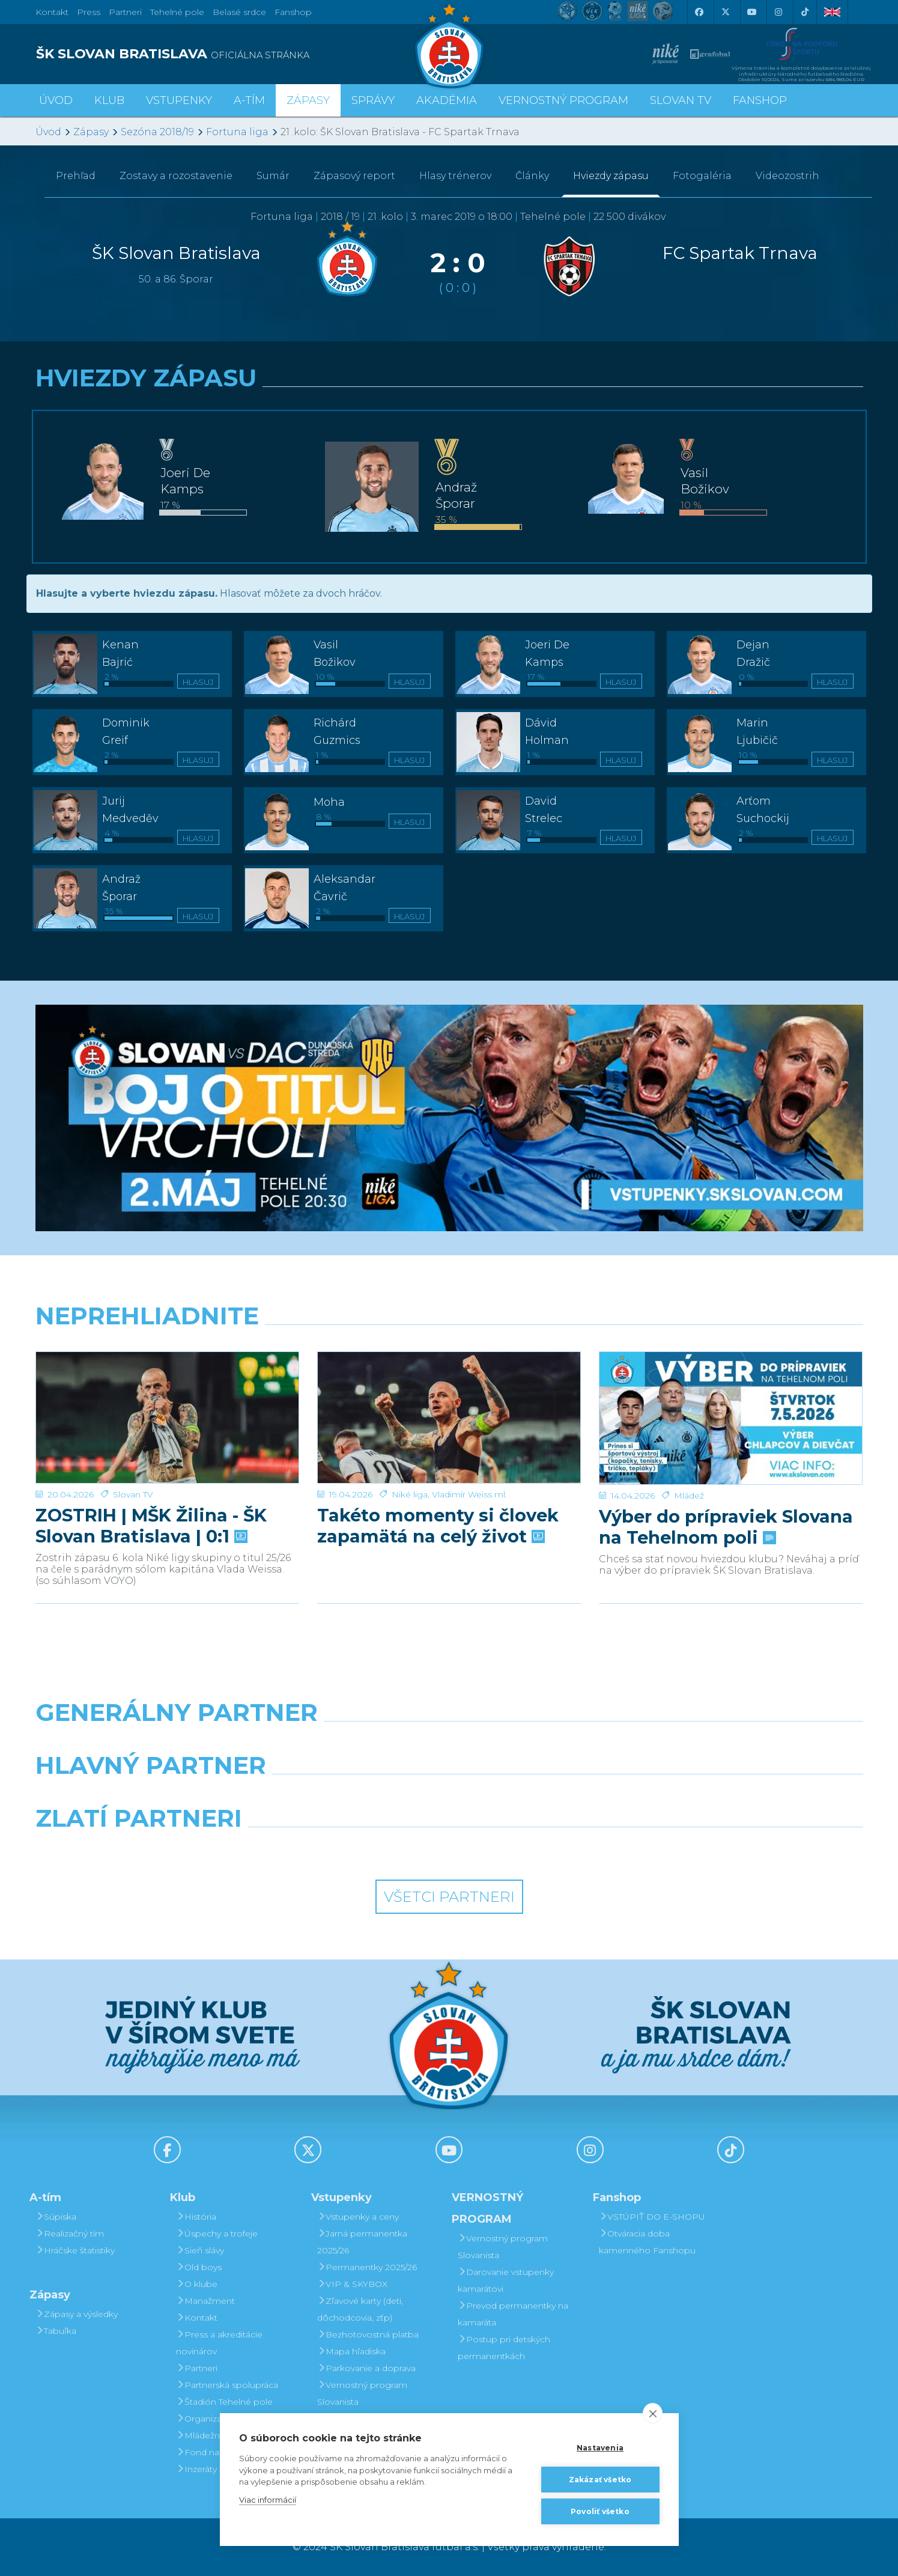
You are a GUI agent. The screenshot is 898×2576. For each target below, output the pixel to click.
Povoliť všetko (600, 2511)
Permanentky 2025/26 (367, 2267)
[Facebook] (699, 12)
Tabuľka (55, 2330)
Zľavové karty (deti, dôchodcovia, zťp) (360, 2309)
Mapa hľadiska (351, 2351)
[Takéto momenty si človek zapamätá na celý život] (449, 1397)
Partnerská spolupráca (227, 2385)
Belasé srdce (239, 12)
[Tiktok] (805, 12)
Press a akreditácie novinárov (219, 2343)
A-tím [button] (249, 100)
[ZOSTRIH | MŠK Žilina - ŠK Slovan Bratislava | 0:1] (167, 1397)
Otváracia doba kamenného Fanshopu (647, 2242)
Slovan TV (133, 1453)
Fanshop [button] (760, 100)
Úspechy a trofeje (217, 2233)
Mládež (689, 1453)
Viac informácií (267, 2499)
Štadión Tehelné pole (224, 2401)
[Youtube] (752, 12)
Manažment (205, 2300)
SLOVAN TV (680, 100)
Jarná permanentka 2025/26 (362, 2242)
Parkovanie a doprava (366, 2368)
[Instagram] (778, 12)
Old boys (199, 2267)
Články (532, 175)
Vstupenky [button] (179, 100)
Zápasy (91, 132)
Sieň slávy (200, 2250)
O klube (196, 2284)
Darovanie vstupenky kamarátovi (506, 2280)
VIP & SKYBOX (352, 2284)
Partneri (196, 2368)
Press (88, 12)
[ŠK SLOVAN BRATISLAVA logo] (237, 54)
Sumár (273, 175)
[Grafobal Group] (555, 1849)
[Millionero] (555, 1796)
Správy (373, 100)
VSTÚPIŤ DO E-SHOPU (652, 2216)
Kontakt (196, 2317)
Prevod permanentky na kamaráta (513, 2314)
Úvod (56, 100)
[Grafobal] (343, 1796)
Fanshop (293, 12)
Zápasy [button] (308, 100)
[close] (653, 2413)
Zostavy (176, 175)
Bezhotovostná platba (368, 2334)
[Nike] (449, 1743)
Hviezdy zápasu (611, 175)
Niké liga (410, 1453)
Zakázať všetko (600, 2479)
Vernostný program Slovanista (362, 2393)
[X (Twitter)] (726, 12)
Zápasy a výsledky (76, 2314)
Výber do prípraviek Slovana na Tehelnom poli (726, 1484)
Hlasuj (198, 682)
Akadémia (446, 100)
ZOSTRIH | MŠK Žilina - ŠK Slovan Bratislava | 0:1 (151, 1484)
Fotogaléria (702, 175)
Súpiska (55, 2216)
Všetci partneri (449, 1896)
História (196, 2216)
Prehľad (76, 175)
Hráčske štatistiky (75, 2250)
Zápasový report (354, 175)
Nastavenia (600, 2447)
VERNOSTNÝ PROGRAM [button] (563, 100)
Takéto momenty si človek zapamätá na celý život (438, 1484)
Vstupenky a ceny (358, 2216)
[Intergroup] (343, 1849)
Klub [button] (109, 100)
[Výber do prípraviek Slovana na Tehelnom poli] (731, 1397)
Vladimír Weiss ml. (469, 1453)
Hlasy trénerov (455, 175)
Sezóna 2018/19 (157, 132)
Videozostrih (787, 175)
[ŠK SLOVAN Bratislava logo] (449, 45)
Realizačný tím (69, 2233)
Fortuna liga (237, 132)
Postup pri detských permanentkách (504, 2347)
